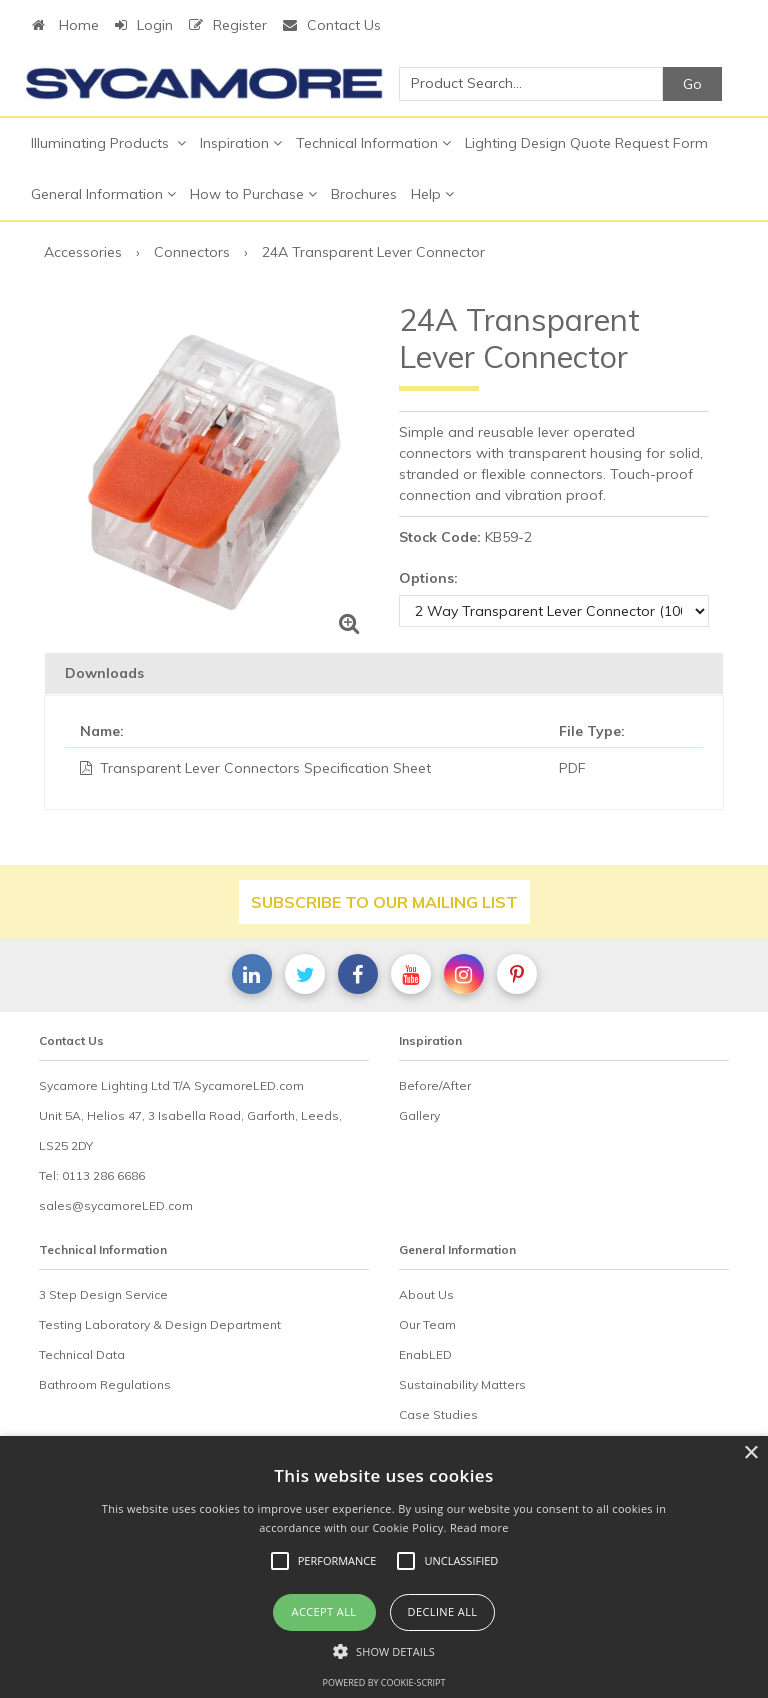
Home (65, 25)
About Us (426, 1294)
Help (432, 194)
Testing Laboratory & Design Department (160, 1324)
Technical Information (373, 143)
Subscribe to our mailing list (384, 902)
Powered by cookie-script (384, 1682)
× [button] (750, 1453)
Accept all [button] (324, 1611)
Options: (428, 578)
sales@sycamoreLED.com (116, 1205)
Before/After (435, 1085)
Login (144, 25)
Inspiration (241, 143)
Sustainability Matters (462, 1384)
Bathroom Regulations (105, 1384)
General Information (103, 194)
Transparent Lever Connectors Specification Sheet (265, 768)
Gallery (419, 1115)
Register (228, 25)
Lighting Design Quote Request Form (586, 143)
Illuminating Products (108, 143)
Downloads (104, 673)
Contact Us (332, 25)
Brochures (364, 194)
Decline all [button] (443, 1611)
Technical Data (82, 1354)
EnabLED (425, 1354)
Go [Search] (692, 84)
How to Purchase (253, 194)
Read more (479, 1527)
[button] (384, 1651)
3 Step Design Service (103, 1294)
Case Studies (438, 1414)
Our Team (427, 1324)
